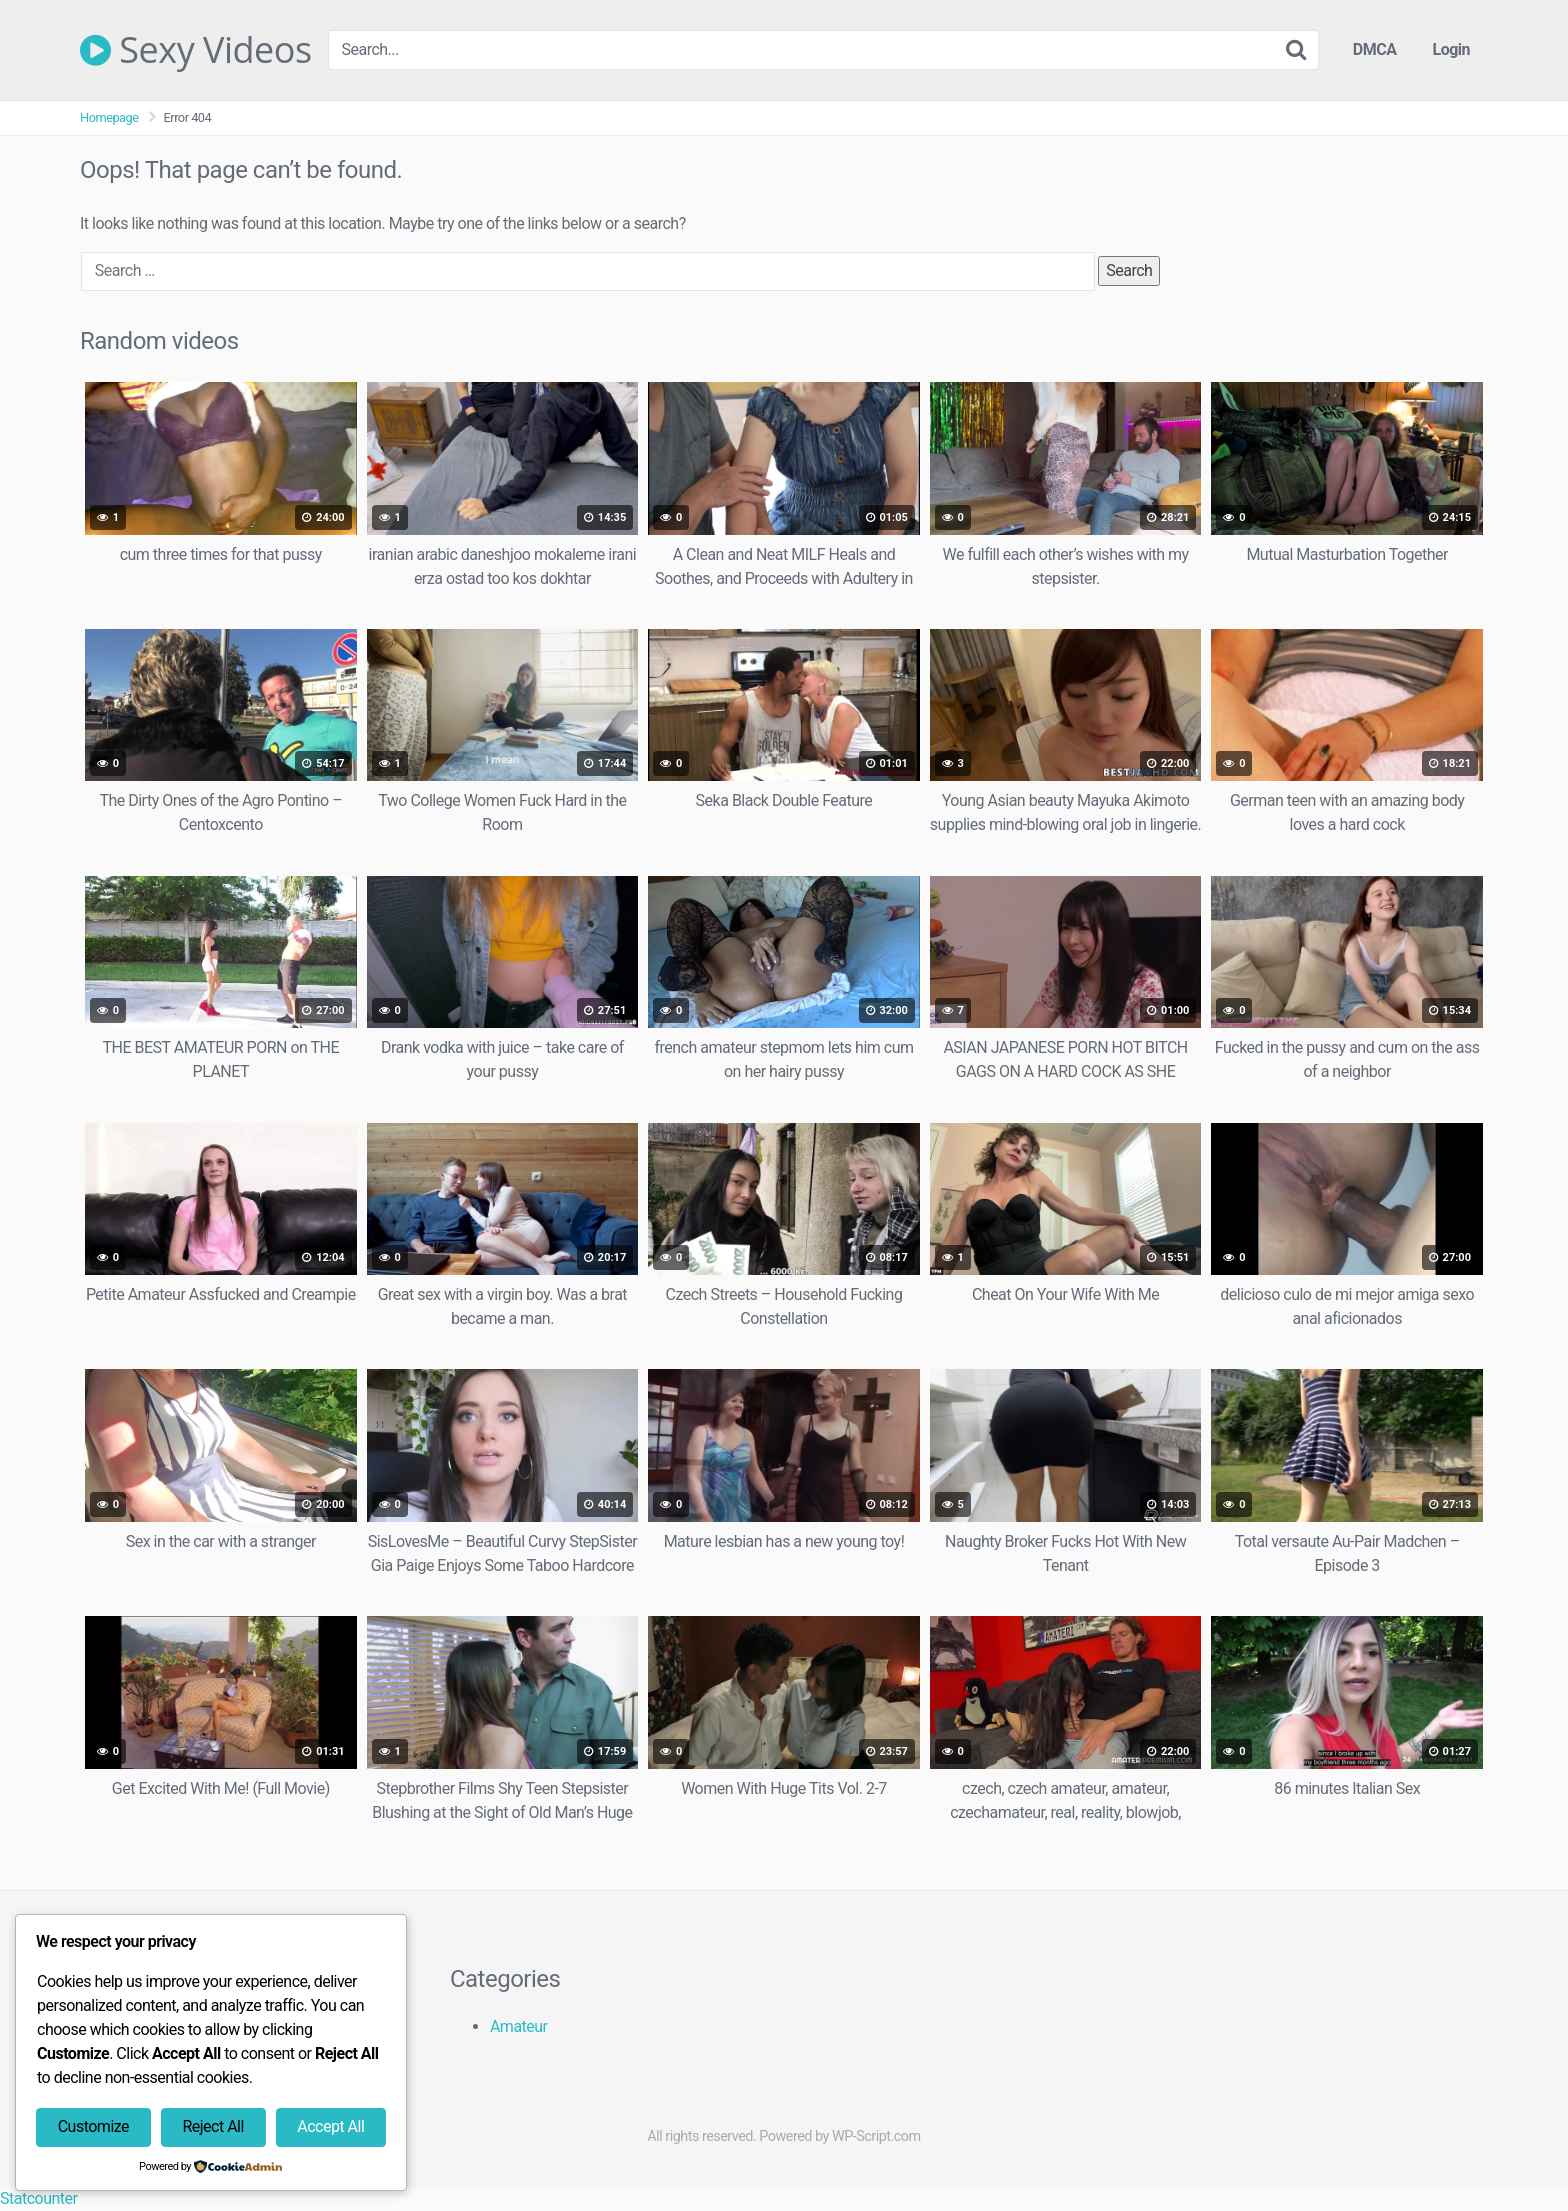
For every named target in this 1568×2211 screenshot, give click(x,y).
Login (1451, 49)
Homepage (109, 117)
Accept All (330, 2126)
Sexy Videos (196, 50)
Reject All (212, 2126)
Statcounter (38, 2198)
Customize (93, 2126)
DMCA (1375, 49)
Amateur (519, 2026)
